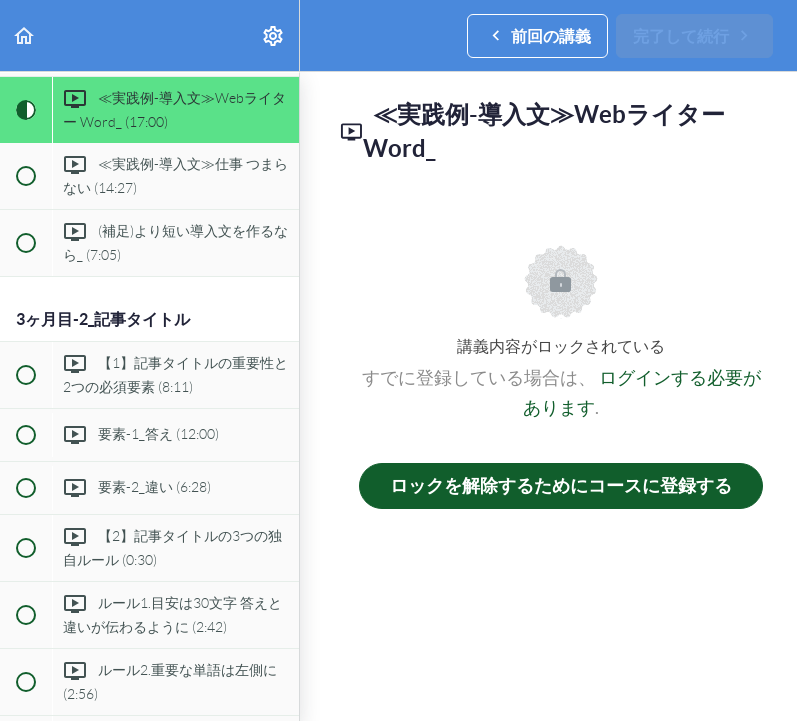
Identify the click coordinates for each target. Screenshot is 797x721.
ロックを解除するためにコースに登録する (561, 485)
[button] (25, 35)
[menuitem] (274, 35)
